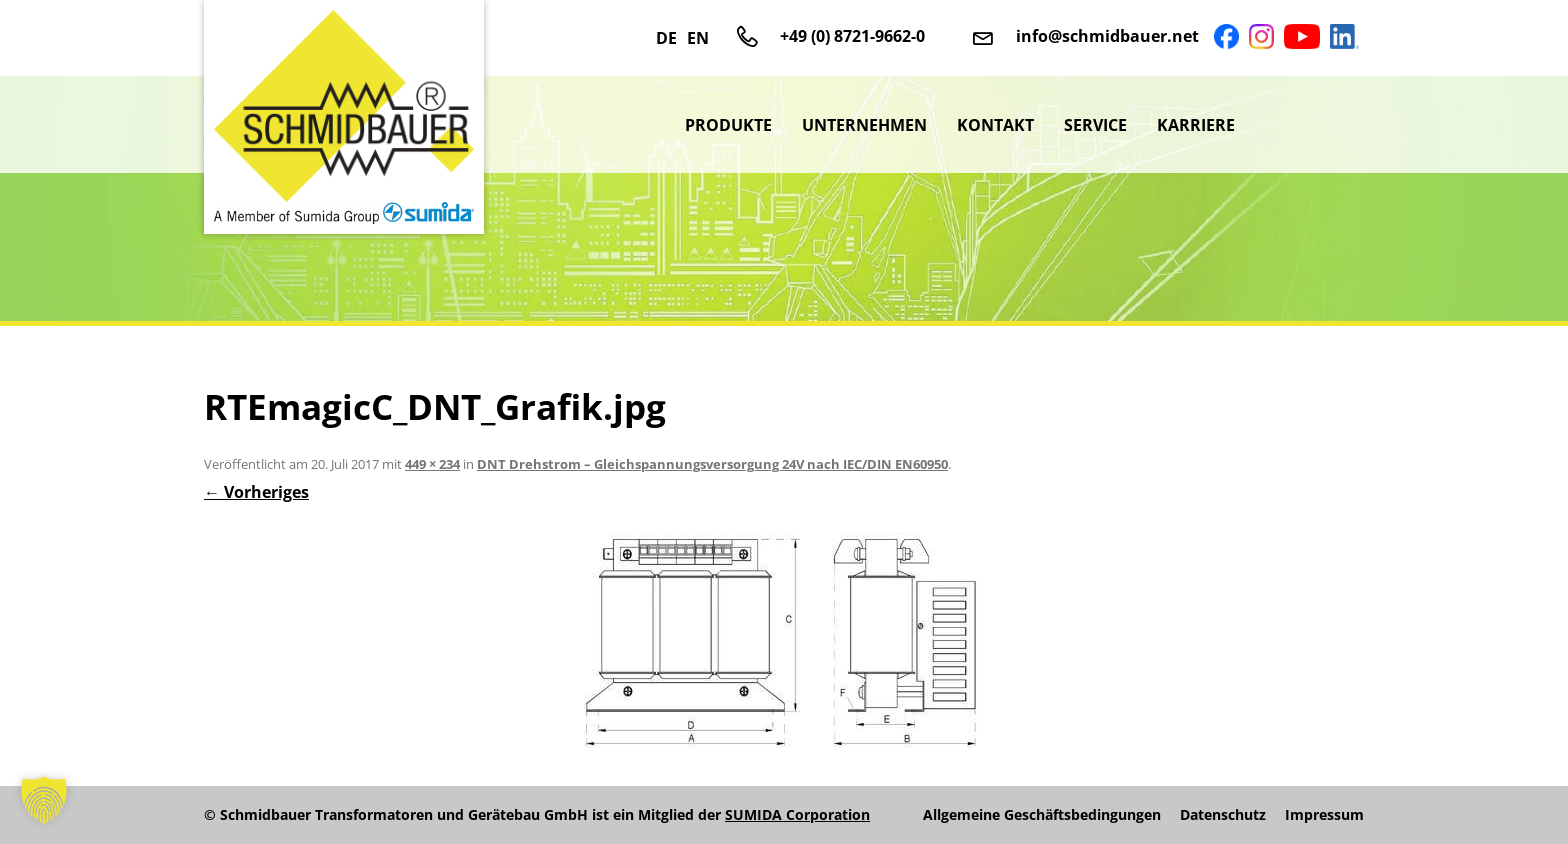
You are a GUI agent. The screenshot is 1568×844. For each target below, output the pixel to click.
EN (698, 38)
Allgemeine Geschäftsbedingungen (1042, 815)
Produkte (728, 125)
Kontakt (995, 125)
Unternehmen (864, 125)
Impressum (1324, 815)
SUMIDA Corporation (797, 814)
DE (666, 38)
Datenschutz (1223, 815)
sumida (1307, 125)
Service (1095, 125)
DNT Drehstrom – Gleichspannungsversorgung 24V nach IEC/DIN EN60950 (712, 464)
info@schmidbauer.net (1107, 36)
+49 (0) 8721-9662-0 (852, 36)
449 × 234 (432, 464)
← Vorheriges (256, 492)
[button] (44, 800)
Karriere (1196, 125)
